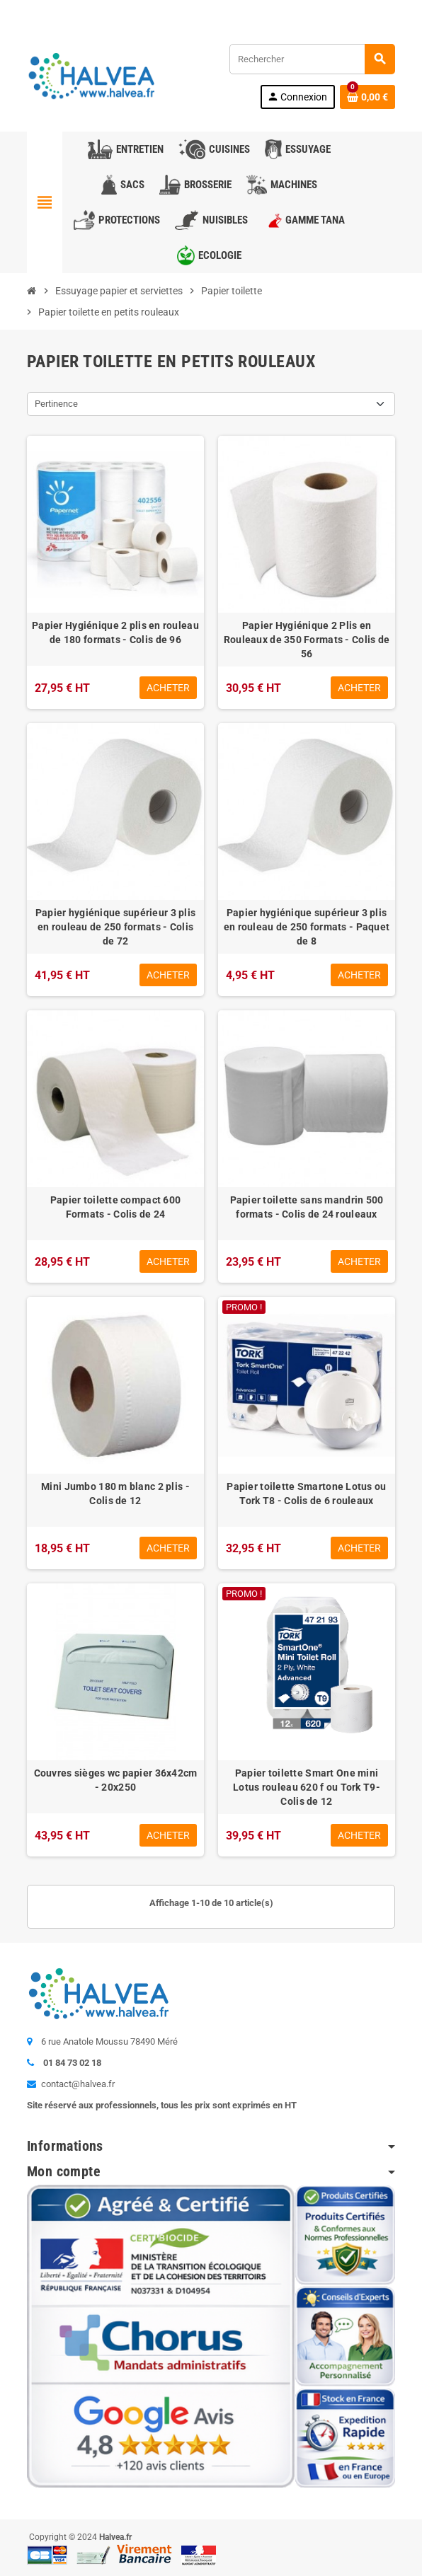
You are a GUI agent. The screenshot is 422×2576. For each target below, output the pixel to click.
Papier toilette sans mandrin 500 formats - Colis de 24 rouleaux (307, 1207)
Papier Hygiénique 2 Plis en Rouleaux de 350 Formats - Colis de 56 (307, 639)
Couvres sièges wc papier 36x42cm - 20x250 (116, 1780)
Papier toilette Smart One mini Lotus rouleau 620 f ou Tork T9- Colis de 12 (306, 1787)
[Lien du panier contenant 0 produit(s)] (367, 97)
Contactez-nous (64, 10)
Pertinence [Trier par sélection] (56, 403)
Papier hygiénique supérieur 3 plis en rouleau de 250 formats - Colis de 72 (115, 927)
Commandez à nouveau (342, 10)
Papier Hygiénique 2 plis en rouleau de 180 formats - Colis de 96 (115, 632)
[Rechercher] (311, 59)
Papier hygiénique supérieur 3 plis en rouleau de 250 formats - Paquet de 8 (307, 927)
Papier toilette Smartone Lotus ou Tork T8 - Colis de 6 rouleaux (306, 1493)
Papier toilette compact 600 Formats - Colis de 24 (115, 1207)
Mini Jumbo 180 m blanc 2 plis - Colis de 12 (115, 1493)
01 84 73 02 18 (143, 10)
